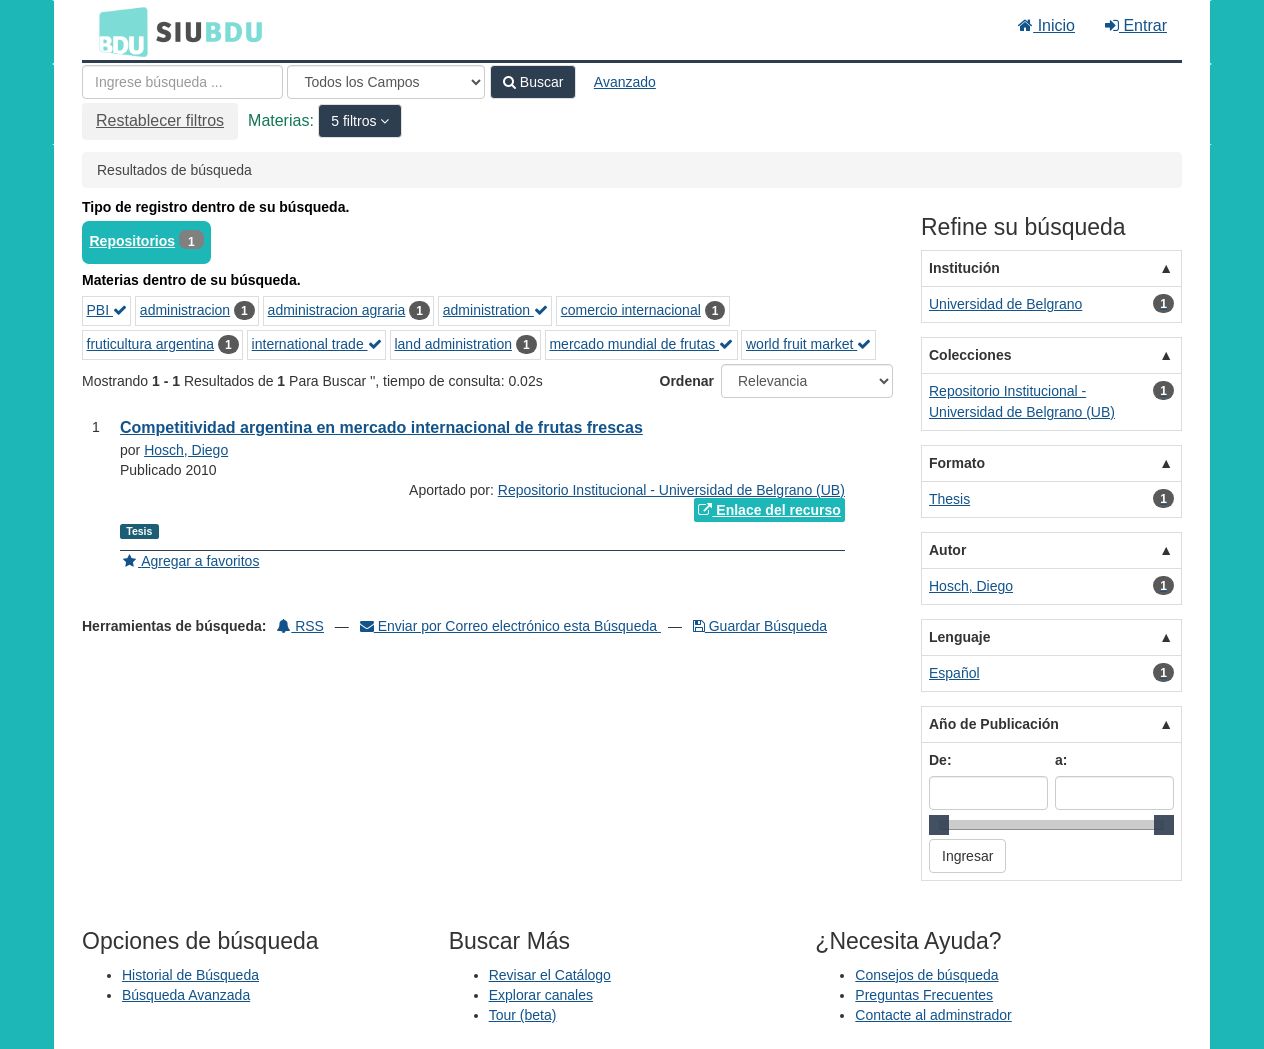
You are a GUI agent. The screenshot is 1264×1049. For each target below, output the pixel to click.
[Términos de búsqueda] (182, 82)
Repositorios (133, 241)
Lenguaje (959, 637)
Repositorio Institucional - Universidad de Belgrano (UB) (671, 490)
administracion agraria (337, 310)
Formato (957, 463)
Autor (947, 550)
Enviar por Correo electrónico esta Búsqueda (510, 626)
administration (495, 310)
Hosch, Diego (186, 450)
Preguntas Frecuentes (924, 995)
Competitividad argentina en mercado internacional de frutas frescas (381, 427)
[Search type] (386, 82)
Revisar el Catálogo (550, 975)
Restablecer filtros (160, 120)
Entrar (1136, 25)
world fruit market (808, 344)
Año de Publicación (994, 724)
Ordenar (687, 381)
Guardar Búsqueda (760, 626)
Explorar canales (541, 995)
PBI (107, 310)
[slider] (939, 825)
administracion (185, 310)
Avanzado (625, 82)
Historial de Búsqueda (190, 975)
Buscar (533, 82)
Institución (964, 268)
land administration (453, 344)
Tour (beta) (523, 1015)
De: (940, 760)
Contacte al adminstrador (933, 1015)
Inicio (1046, 25)
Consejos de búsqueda (926, 975)
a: (1061, 760)
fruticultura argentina (151, 344)
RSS (300, 626)
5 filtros (355, 121)
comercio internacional (631, 310)
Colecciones (970, 355)
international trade (317, 344)
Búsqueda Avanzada (186, 995)
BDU (118, 31)
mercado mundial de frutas (641, 344)
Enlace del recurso (769, 510)
